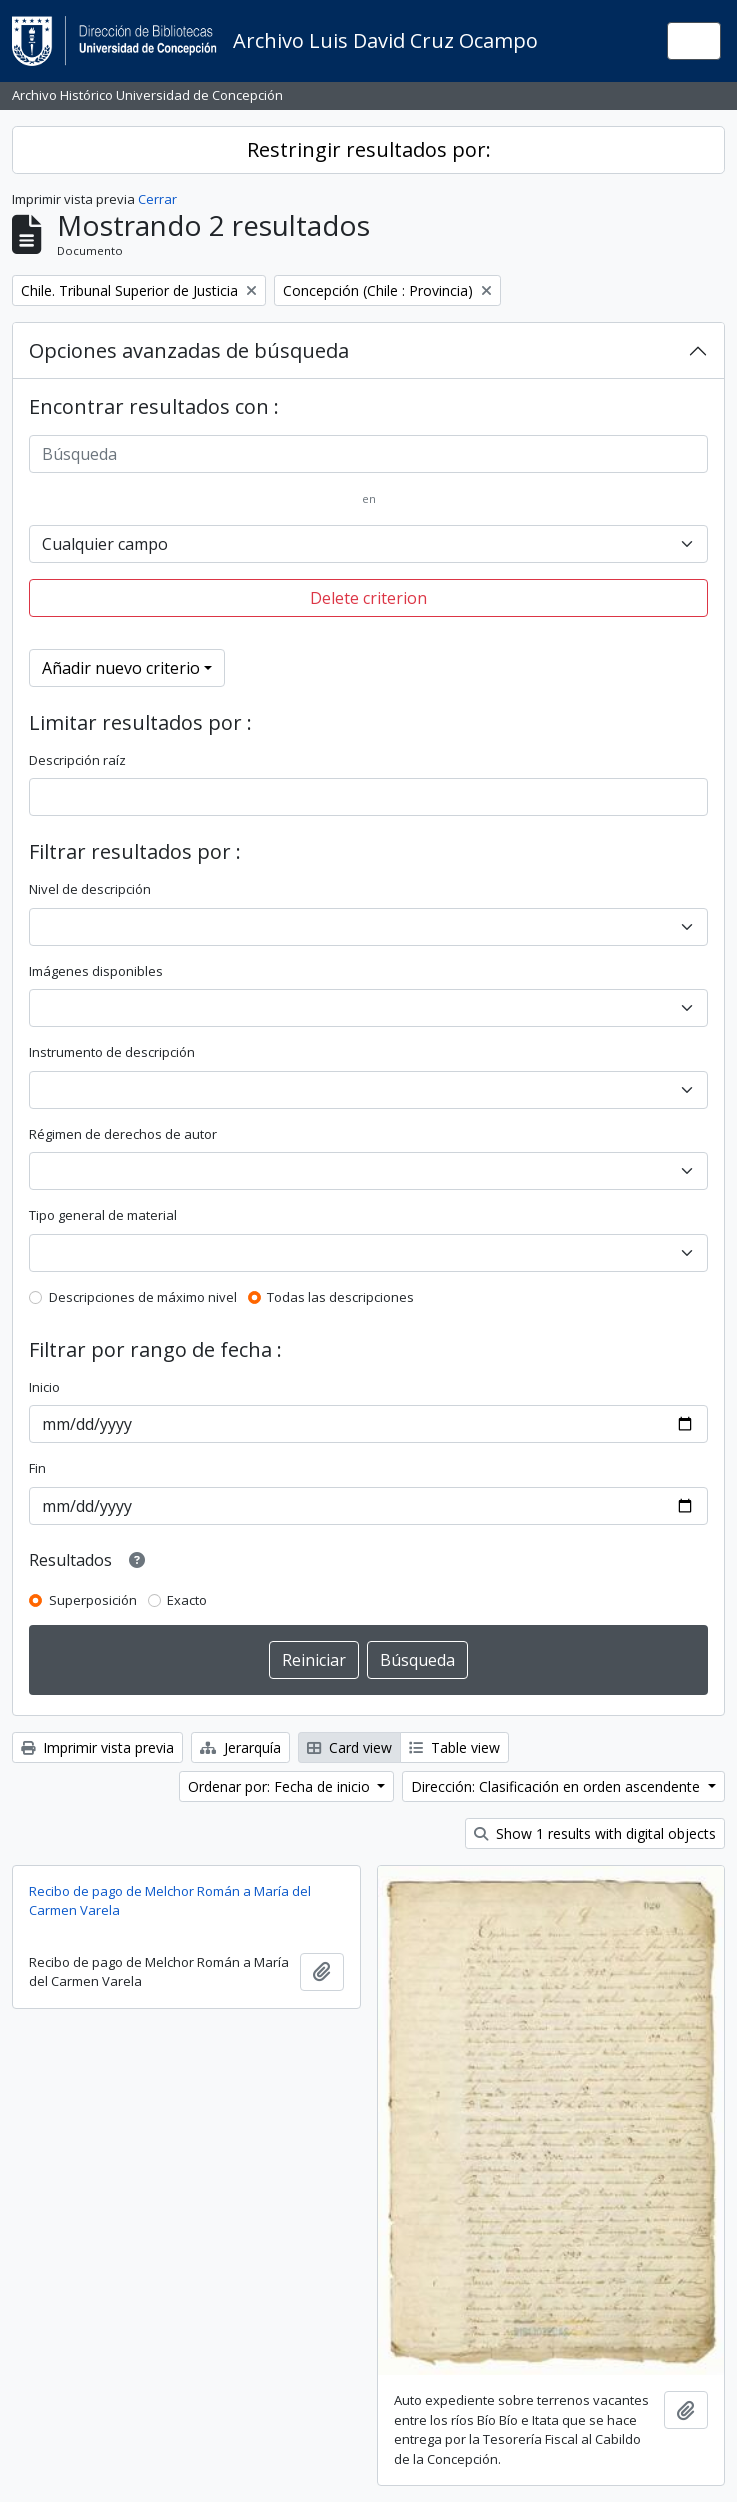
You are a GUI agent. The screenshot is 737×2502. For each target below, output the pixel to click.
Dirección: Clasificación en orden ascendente (557, 1786)
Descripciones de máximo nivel (143, 1297)
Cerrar (157, 199)
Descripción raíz (77, 760)
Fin (37, 1468)
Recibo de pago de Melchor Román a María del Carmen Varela (170, 1901)
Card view (349, 1747)
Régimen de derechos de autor (123, 1134)
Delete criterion (368, 598)
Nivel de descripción (90, 889)
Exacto (187, 1600)
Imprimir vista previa (97, 1747)
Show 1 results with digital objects (595, 1833)
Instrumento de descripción (112, 1052)
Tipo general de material (103, 1215)
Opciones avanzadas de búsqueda (189, 350)
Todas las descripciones (340, 1297)
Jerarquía (240, 1747)
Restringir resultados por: (369, 149)
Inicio (44, 1387)
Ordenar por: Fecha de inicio (281, 1786)
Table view (454, 1747)
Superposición (93, 1600)
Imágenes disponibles (96, 971)
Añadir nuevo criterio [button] (121, 668)
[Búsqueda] (368, 454)
